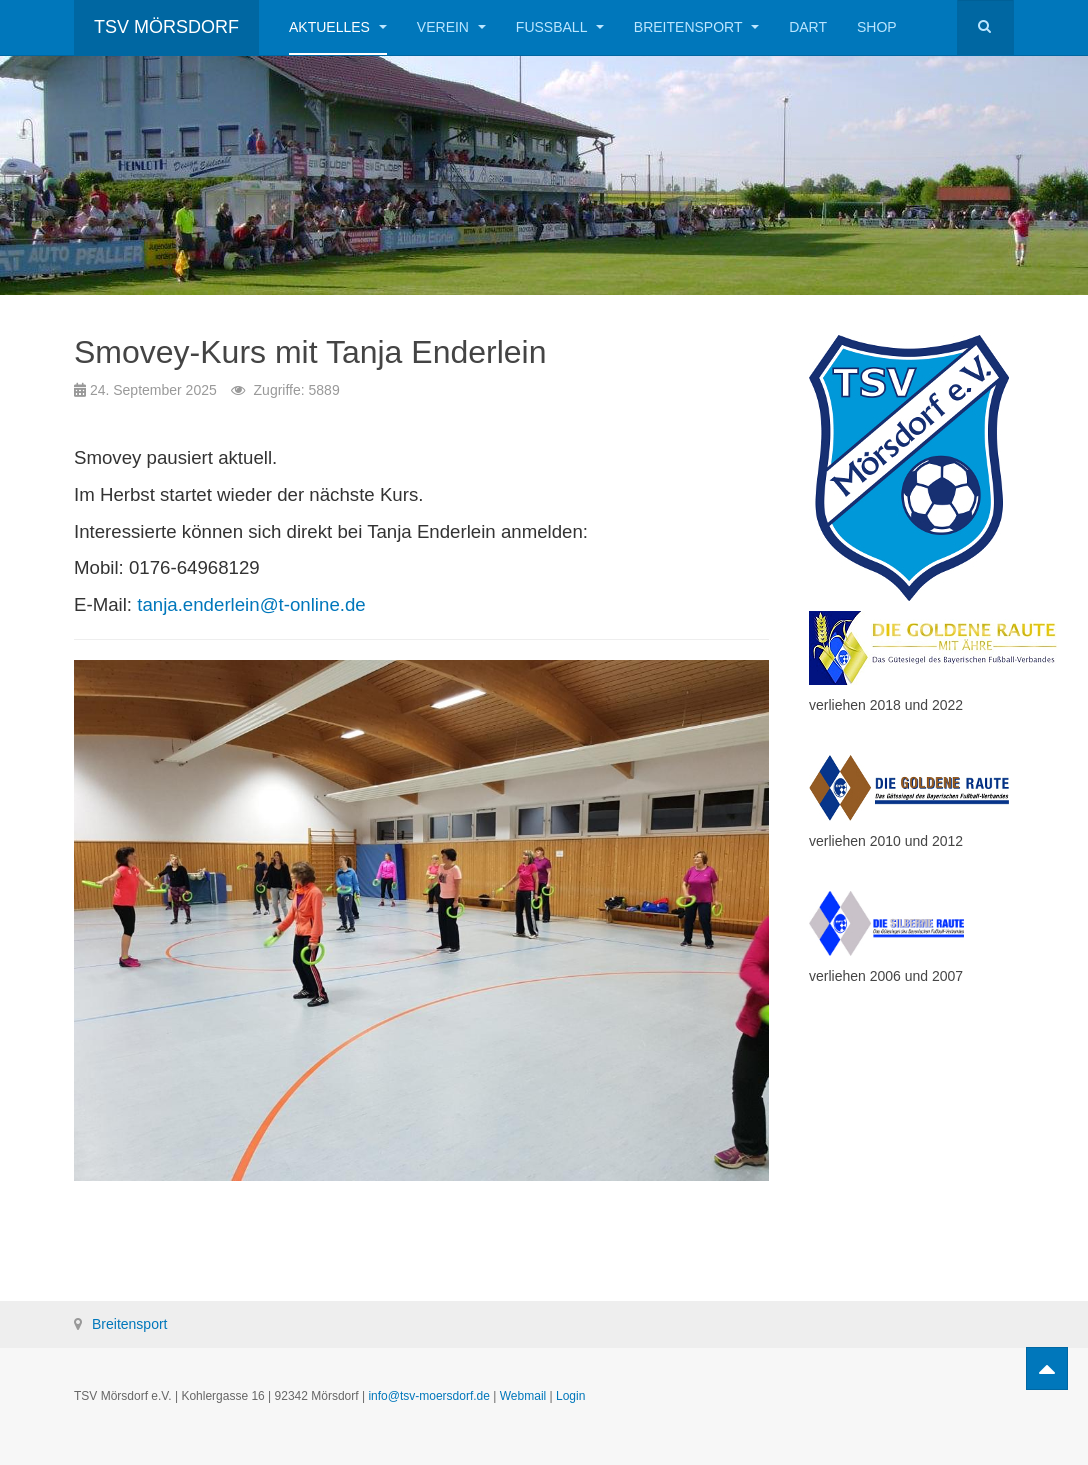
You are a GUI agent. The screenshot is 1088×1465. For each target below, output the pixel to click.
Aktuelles (338, 27)
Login (570, 1396)
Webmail (523, 1396)
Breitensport (696, 27)
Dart (808, 27)
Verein (451, 27)
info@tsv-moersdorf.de (429, 1396)
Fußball (560, 27)
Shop (877, 27)
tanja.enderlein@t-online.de (251, 604)
